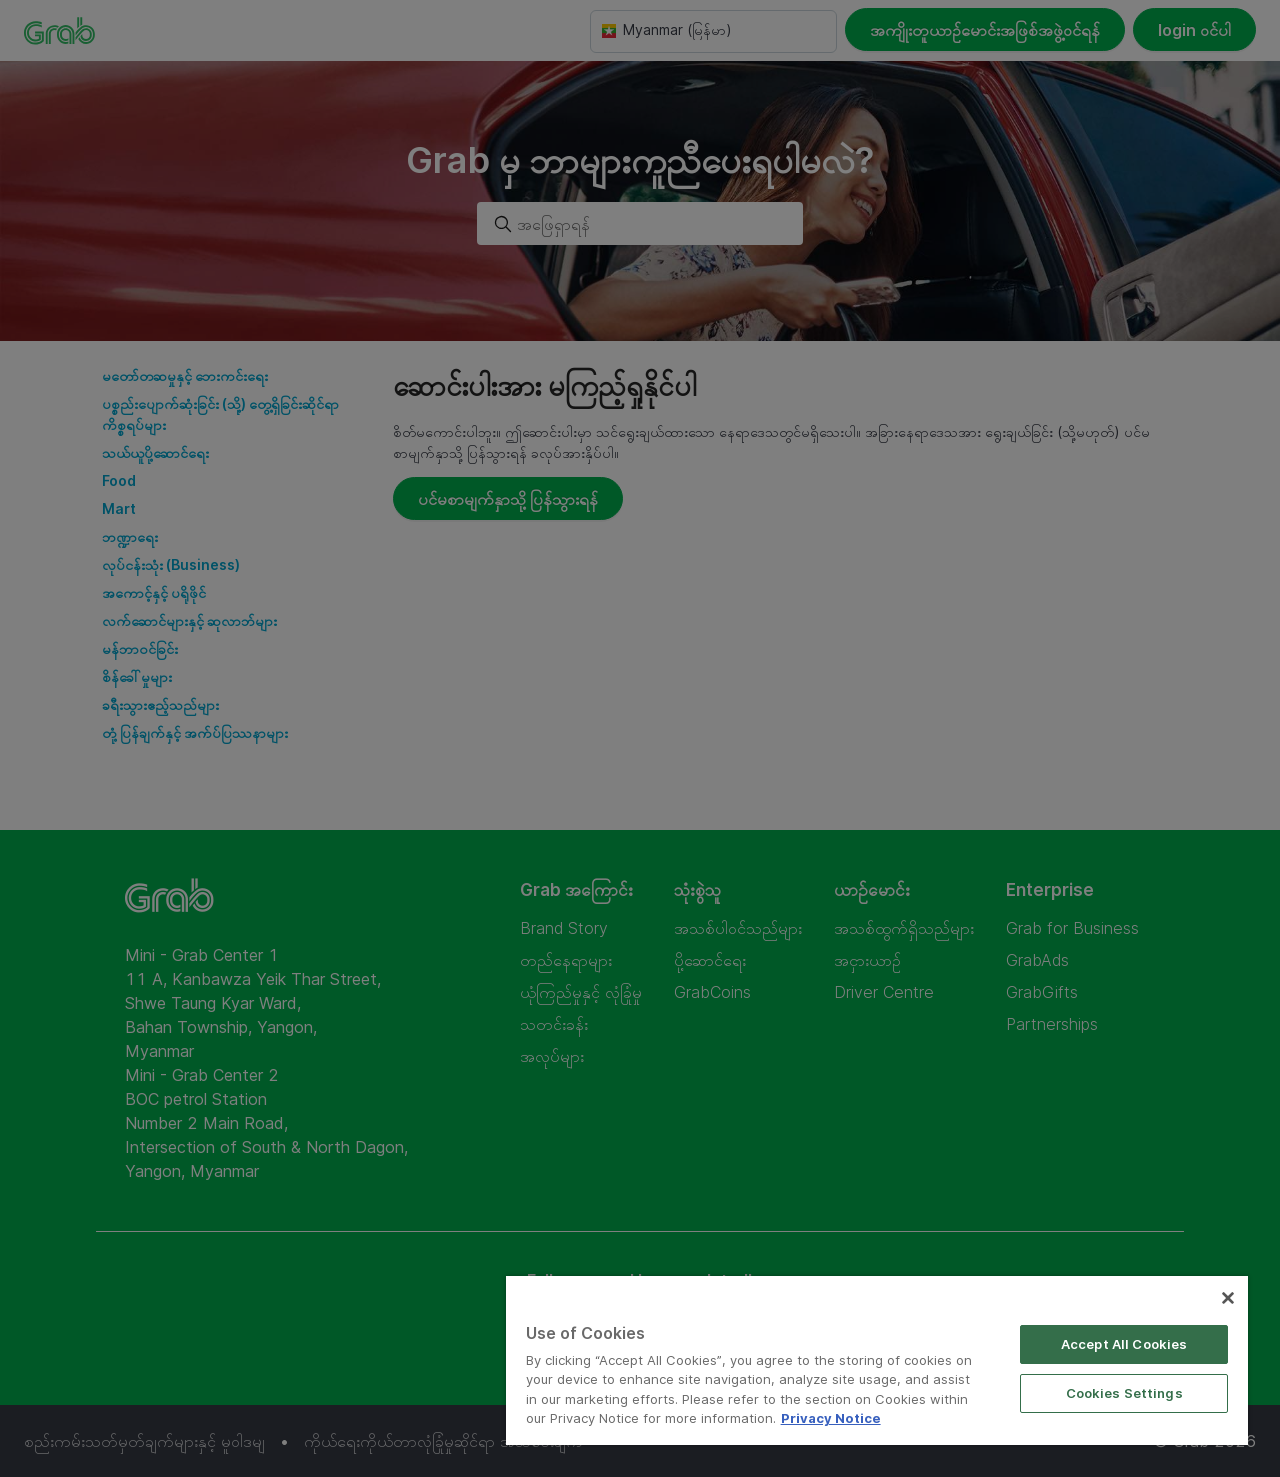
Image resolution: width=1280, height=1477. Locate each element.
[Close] (1228, 1298)
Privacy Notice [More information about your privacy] (831, 1418)
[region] (877, 1360)
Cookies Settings (1124, 1393)
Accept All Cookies (1124, 1344)
